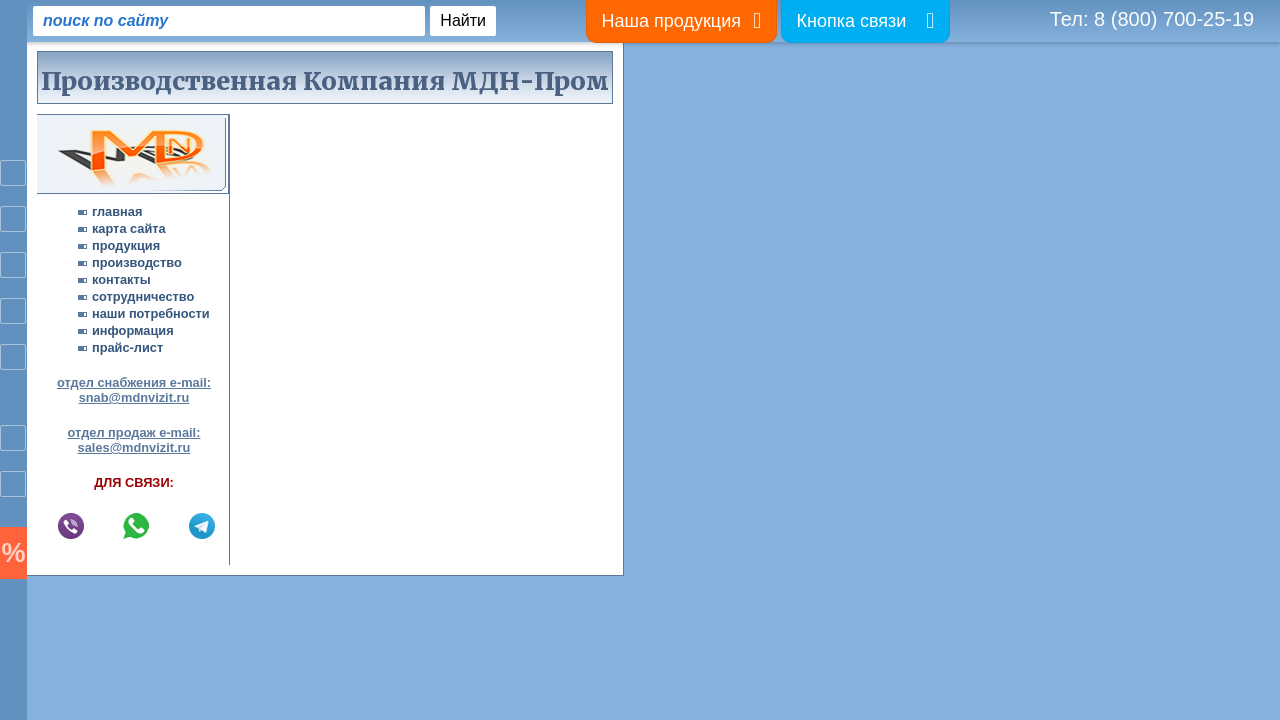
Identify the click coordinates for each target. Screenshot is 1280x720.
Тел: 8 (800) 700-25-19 (1152, 19)
